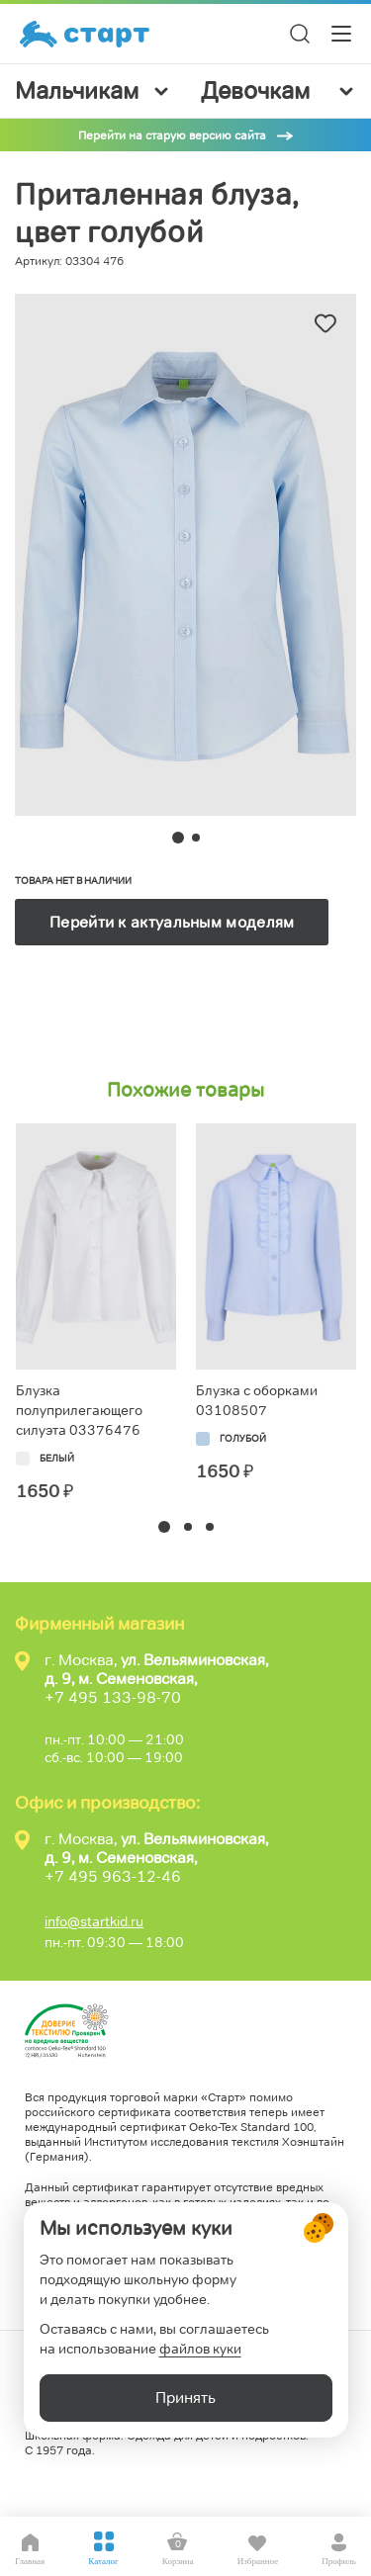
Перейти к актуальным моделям (171, 922)
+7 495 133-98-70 (113, 1697)
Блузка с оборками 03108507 (257, 1400)
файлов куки (200, 2348)
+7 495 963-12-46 (113, 1876)
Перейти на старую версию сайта (172, 135)
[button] (164, 1527)
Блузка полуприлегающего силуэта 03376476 (79, 1410)
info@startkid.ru (94, 1921)
